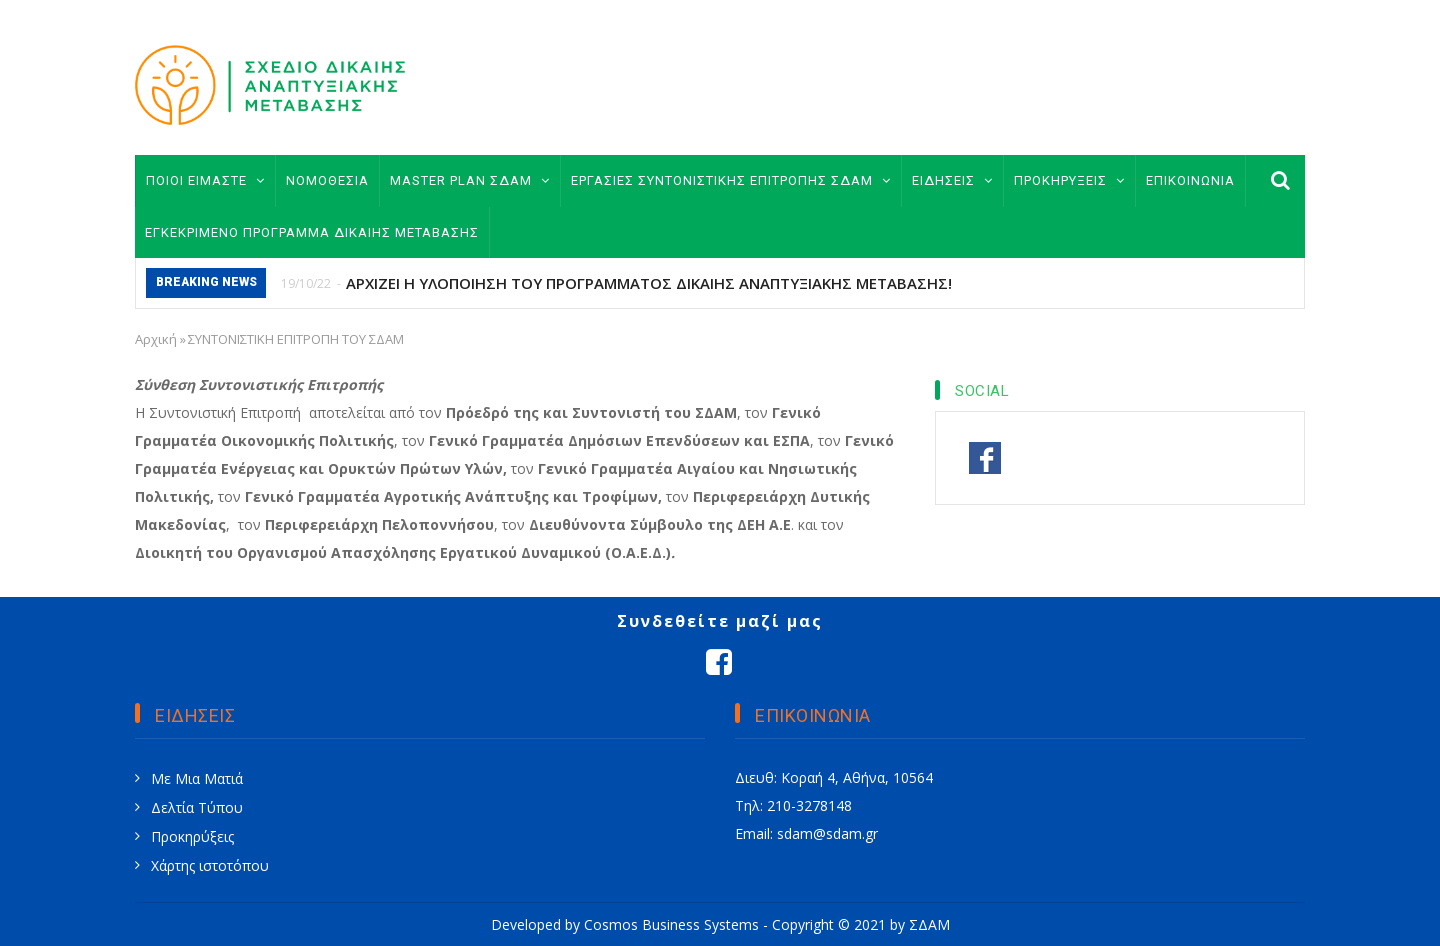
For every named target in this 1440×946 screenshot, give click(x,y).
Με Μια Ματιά (197, 778)
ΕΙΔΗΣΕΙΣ (952, 180)
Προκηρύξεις (192, 836)
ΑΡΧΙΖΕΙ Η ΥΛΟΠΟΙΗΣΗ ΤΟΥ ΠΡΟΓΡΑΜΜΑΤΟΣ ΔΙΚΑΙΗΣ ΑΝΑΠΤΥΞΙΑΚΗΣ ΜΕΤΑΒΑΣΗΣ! (649, 283)
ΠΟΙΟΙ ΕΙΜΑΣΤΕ (205, 180)
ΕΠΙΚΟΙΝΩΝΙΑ (1190, 180)
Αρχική (156, 339)
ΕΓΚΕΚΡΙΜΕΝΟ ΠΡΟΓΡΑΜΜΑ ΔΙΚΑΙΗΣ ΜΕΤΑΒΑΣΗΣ (312, 232)
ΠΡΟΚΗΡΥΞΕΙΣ (1069, 180)
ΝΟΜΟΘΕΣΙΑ (327, 180)
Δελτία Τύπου (197, 807)
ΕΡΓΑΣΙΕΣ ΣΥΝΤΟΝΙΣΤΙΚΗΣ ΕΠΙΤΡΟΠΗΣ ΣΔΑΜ (731, 180)
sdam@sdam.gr (827, 833)
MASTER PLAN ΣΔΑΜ (470, 180)
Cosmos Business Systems (671, 924)
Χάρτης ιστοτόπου (210, 865)
